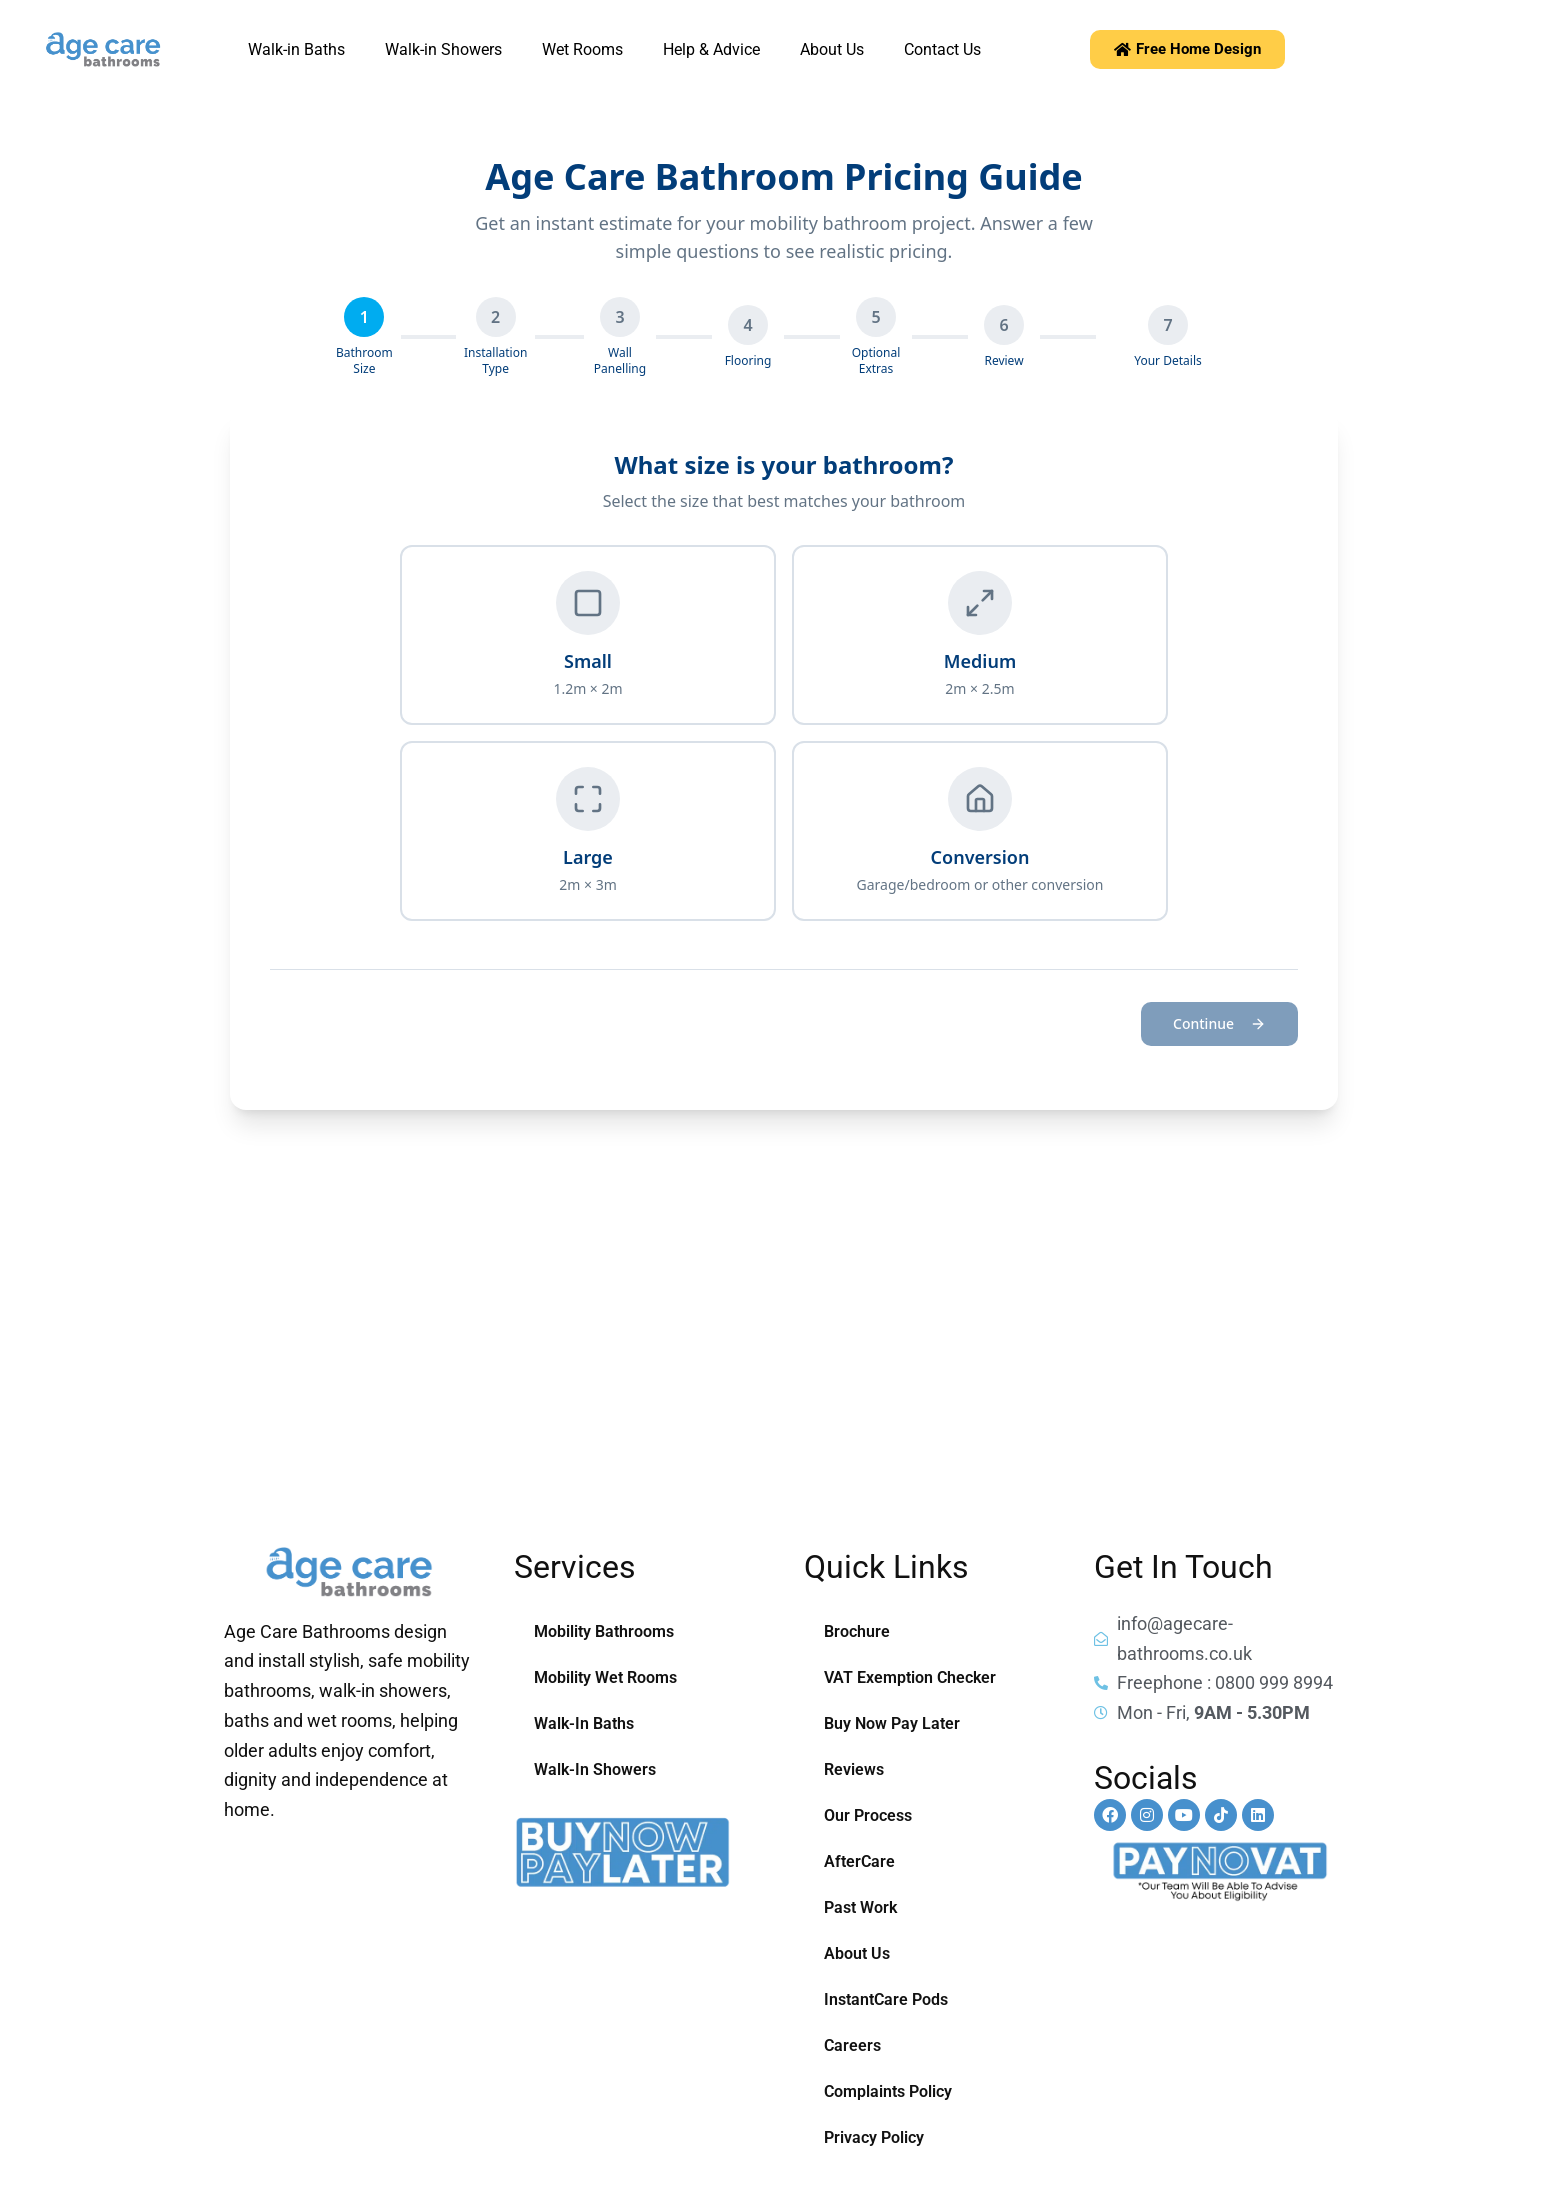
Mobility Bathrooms (604, 1631)
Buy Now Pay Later (892, 1723)
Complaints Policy (888, 2091)
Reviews (854, 1769)
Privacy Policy (874, 2137)
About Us (832, 49)
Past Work (860, 1907)
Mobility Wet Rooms (605, 1677)
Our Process (868, 1815)
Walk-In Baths (584, 1723)
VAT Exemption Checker (910, 1677)
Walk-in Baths (296, 49)
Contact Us (942, 49)
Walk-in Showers (443, 49)
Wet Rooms (582, 49)
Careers (852, 2045)
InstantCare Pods (886, 1999)
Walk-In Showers (595, 1769)
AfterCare (859, 1861)
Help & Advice (711, 49)
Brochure (857, 1631)
